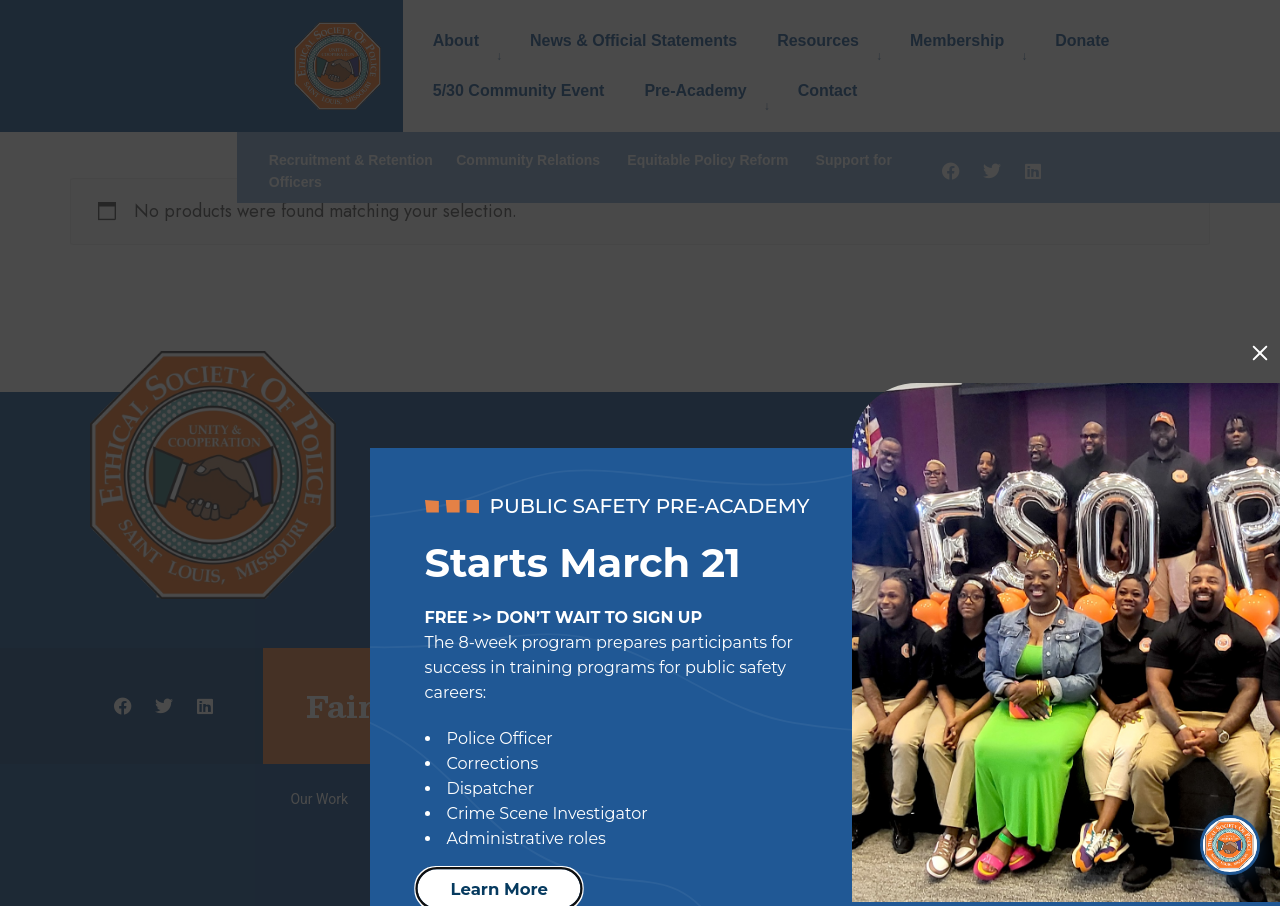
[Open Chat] (1230, 841)
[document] (640, 453)
